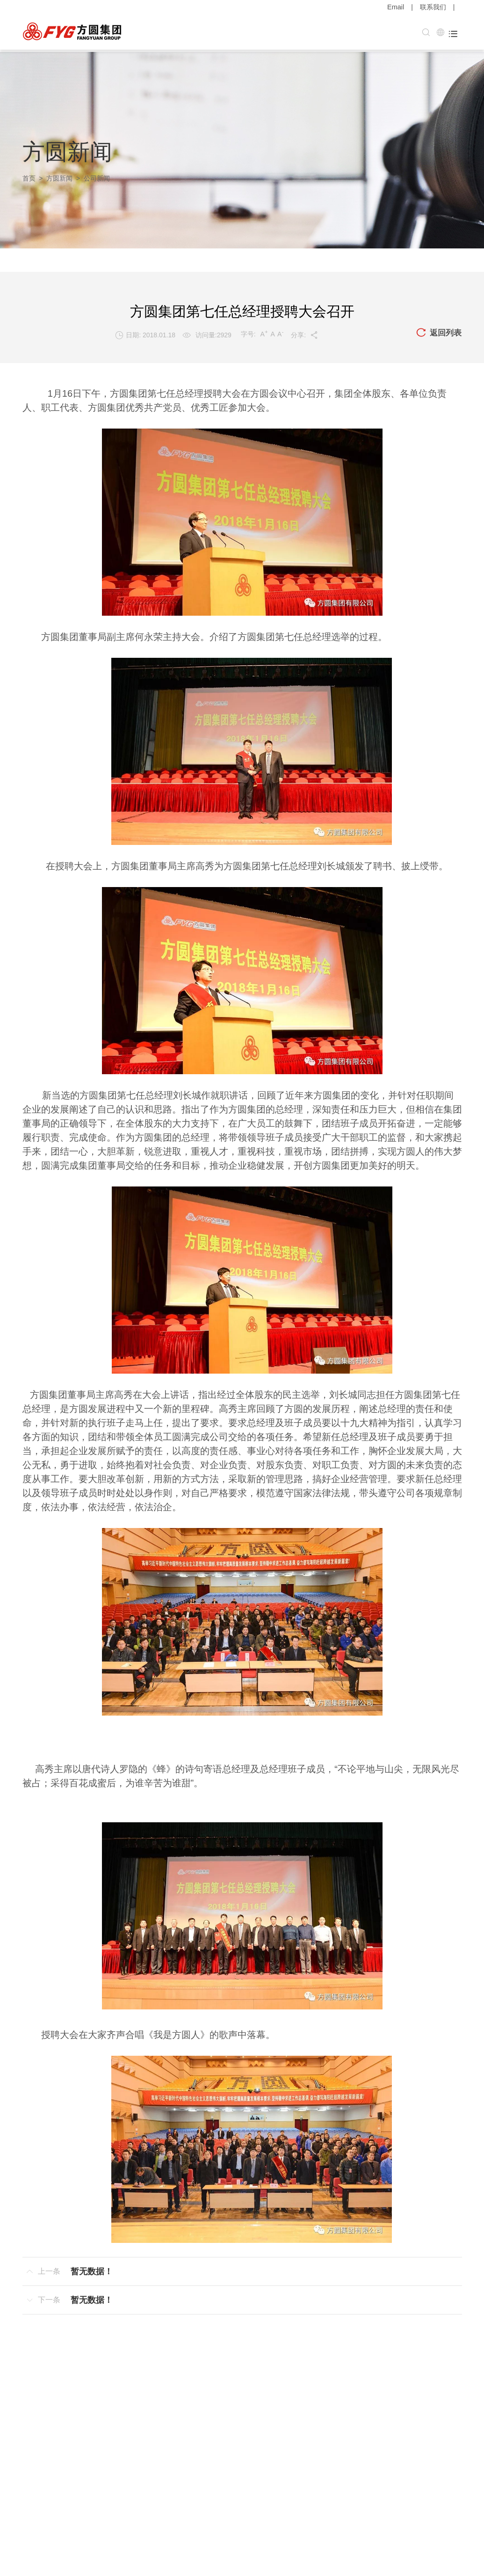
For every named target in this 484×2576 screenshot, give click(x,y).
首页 (29, 176)
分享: (304, 333)
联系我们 (433, 7)
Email (396, 7)
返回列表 (438, 331)
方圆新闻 (59, 176)
